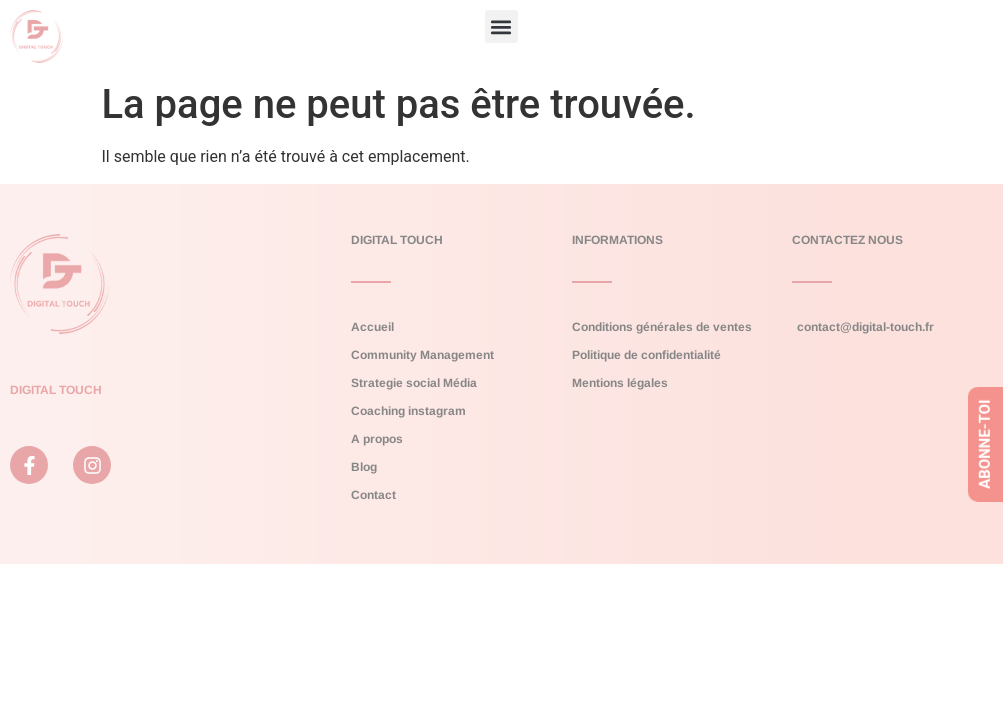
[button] (501, 26)
